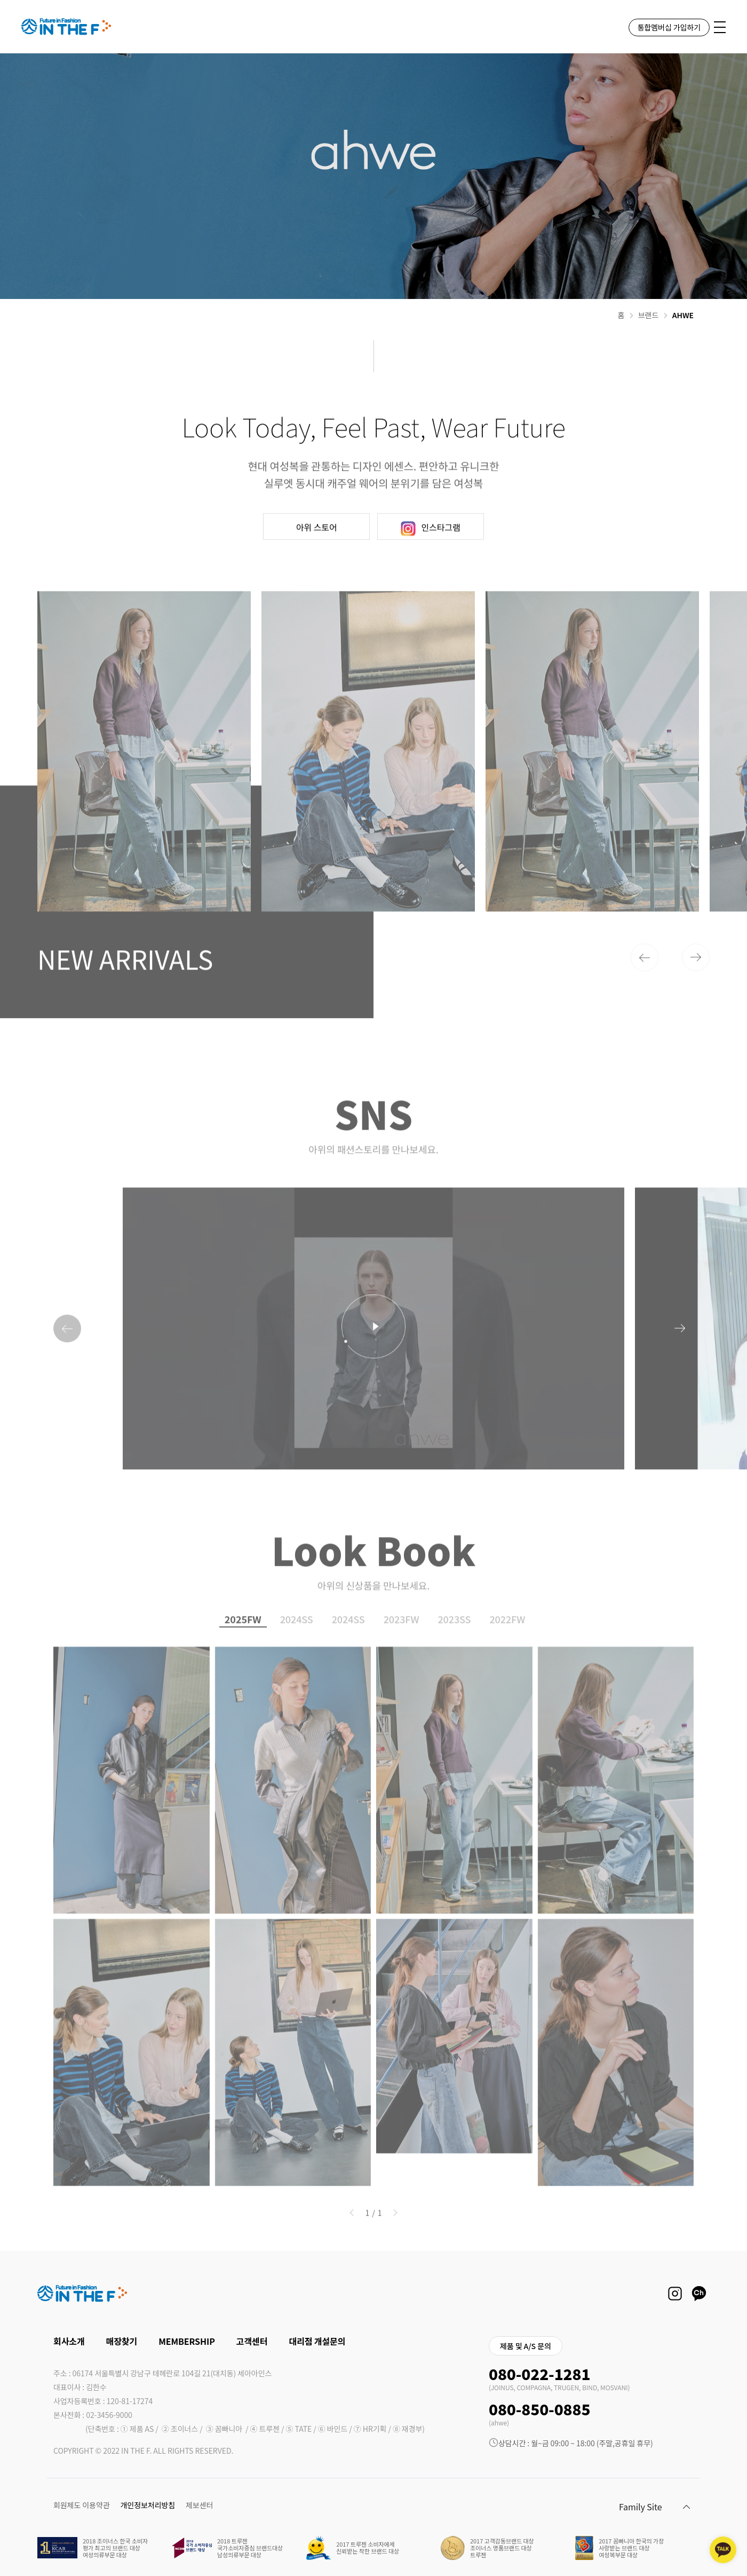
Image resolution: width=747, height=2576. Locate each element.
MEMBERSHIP (186, 2341)
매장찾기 (122, 2341)
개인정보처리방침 (148, 2505)
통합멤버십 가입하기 (669, 27)
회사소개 (69, 2341)
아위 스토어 (316, 575)
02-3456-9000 (109, 2414)
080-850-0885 (539, 2409)
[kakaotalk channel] (723, 2549)
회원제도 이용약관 (81, 2505)
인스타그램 (430, 576)
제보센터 (199, 2505)
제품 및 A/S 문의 (525, 2346)
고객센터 (252, 2341)
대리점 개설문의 (317, 2341)
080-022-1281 (539, 2373)
